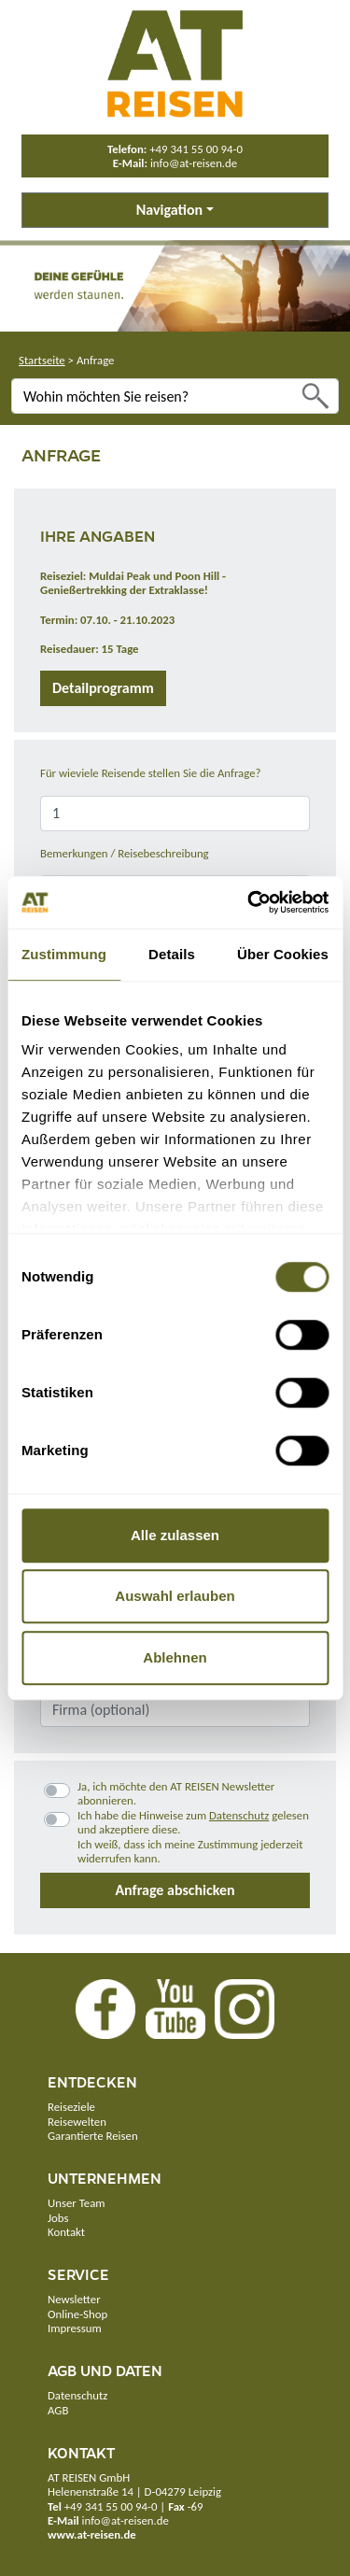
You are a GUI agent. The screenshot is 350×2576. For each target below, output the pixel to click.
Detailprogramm (103, 688)
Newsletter (74, 2299)
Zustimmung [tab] (63, 954)
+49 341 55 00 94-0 (196, 149)
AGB (58, 2410)
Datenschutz (239, 1815)
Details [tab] (171, 954)
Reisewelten (77, 2122)
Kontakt (66, 2232)
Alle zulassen (175, 1535)
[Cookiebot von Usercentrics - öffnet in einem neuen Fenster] (249, 902)
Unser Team (76, 2203)
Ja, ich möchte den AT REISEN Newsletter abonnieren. (175, 1793)
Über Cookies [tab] (283, 954)
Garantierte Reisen (93, 2136)
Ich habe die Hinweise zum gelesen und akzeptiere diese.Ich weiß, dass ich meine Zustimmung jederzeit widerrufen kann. (193, 1836)
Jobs (58, 2218)
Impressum (75, 2328)
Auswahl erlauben (174, 1596)
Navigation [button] (169, 210)
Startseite (42, 360)
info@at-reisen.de (193, 163)
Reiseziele (71, 2107)
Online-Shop (77, 2314)
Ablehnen (174, 1657)
